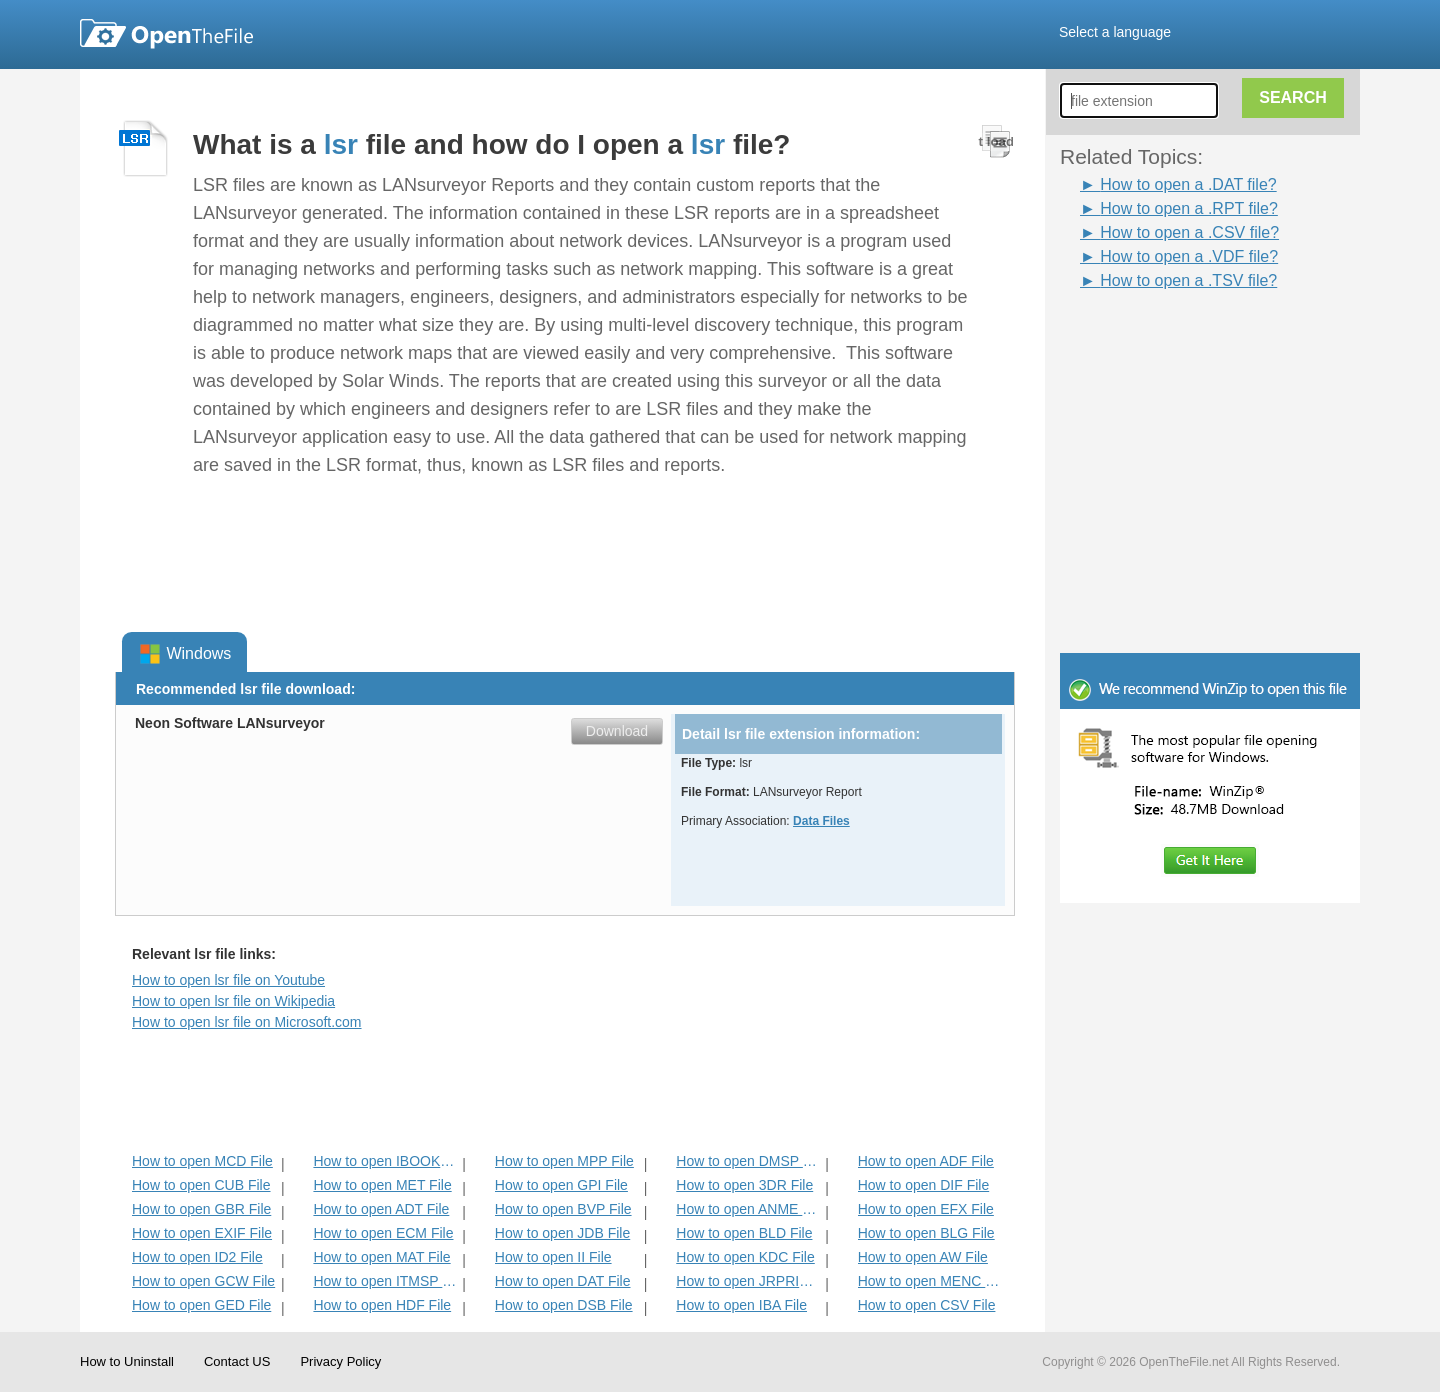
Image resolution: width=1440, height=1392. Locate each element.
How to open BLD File (744, 1233)
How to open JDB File (562, 1233)
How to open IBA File (741, 1305)
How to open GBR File (201, 1209)
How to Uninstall (127, 1361)
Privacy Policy (340, 1361)
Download (617, 731)
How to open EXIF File (202, 1233)
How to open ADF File (926, 1161)
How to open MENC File (930, 1281)
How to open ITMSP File (385, 1281)
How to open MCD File (202, 1161)
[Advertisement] (1180, 338)
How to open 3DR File (744, 1185)
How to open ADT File (381, 1209)
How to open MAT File (381, 1257)
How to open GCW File (203, 1281)
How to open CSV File (927, 1305)
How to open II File (553, 1257)
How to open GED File (201, 1305)
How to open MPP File (564, 1161)
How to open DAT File (563, 1281)
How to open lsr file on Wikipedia (233, 1001)
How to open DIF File (924, 1185)
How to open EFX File (926, 1209)
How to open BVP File (563, 1209)
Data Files (821, 821)
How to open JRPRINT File (748, 1281)
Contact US (237, 1361)
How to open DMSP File (748, 1161)
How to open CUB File (201, 1185)
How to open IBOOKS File (385, 1161)
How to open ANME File (748, 1209)
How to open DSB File (564, 1305)
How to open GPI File (561, 1185)
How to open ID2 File (197, 1257)
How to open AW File (923, 1257)
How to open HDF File (382, 1305)
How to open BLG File (926, 1233)
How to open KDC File (745, 1257)
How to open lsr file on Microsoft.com (247, 1022)
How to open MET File (382, 1185)
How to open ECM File (383, 1233)
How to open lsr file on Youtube (228, 980)
